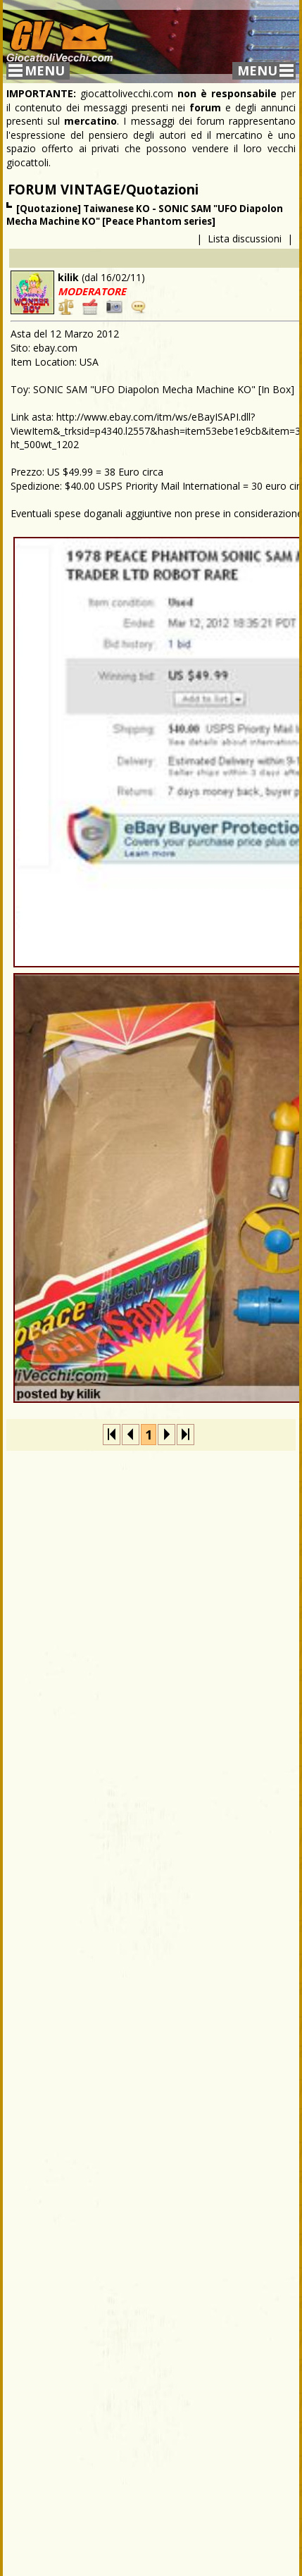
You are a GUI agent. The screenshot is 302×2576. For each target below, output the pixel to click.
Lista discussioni (245, 238)
